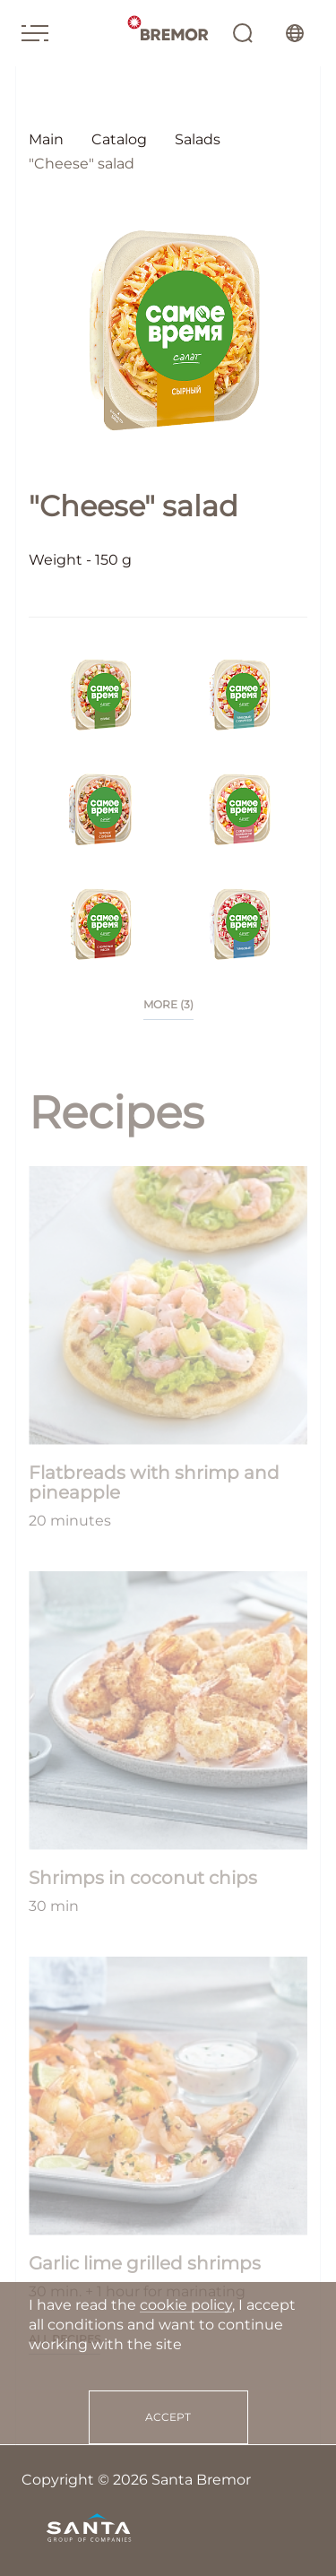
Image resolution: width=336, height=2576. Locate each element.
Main (46, 139)
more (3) (168, 1004)
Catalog (119, 139)
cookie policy (186, 2304)
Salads (197, 139)
